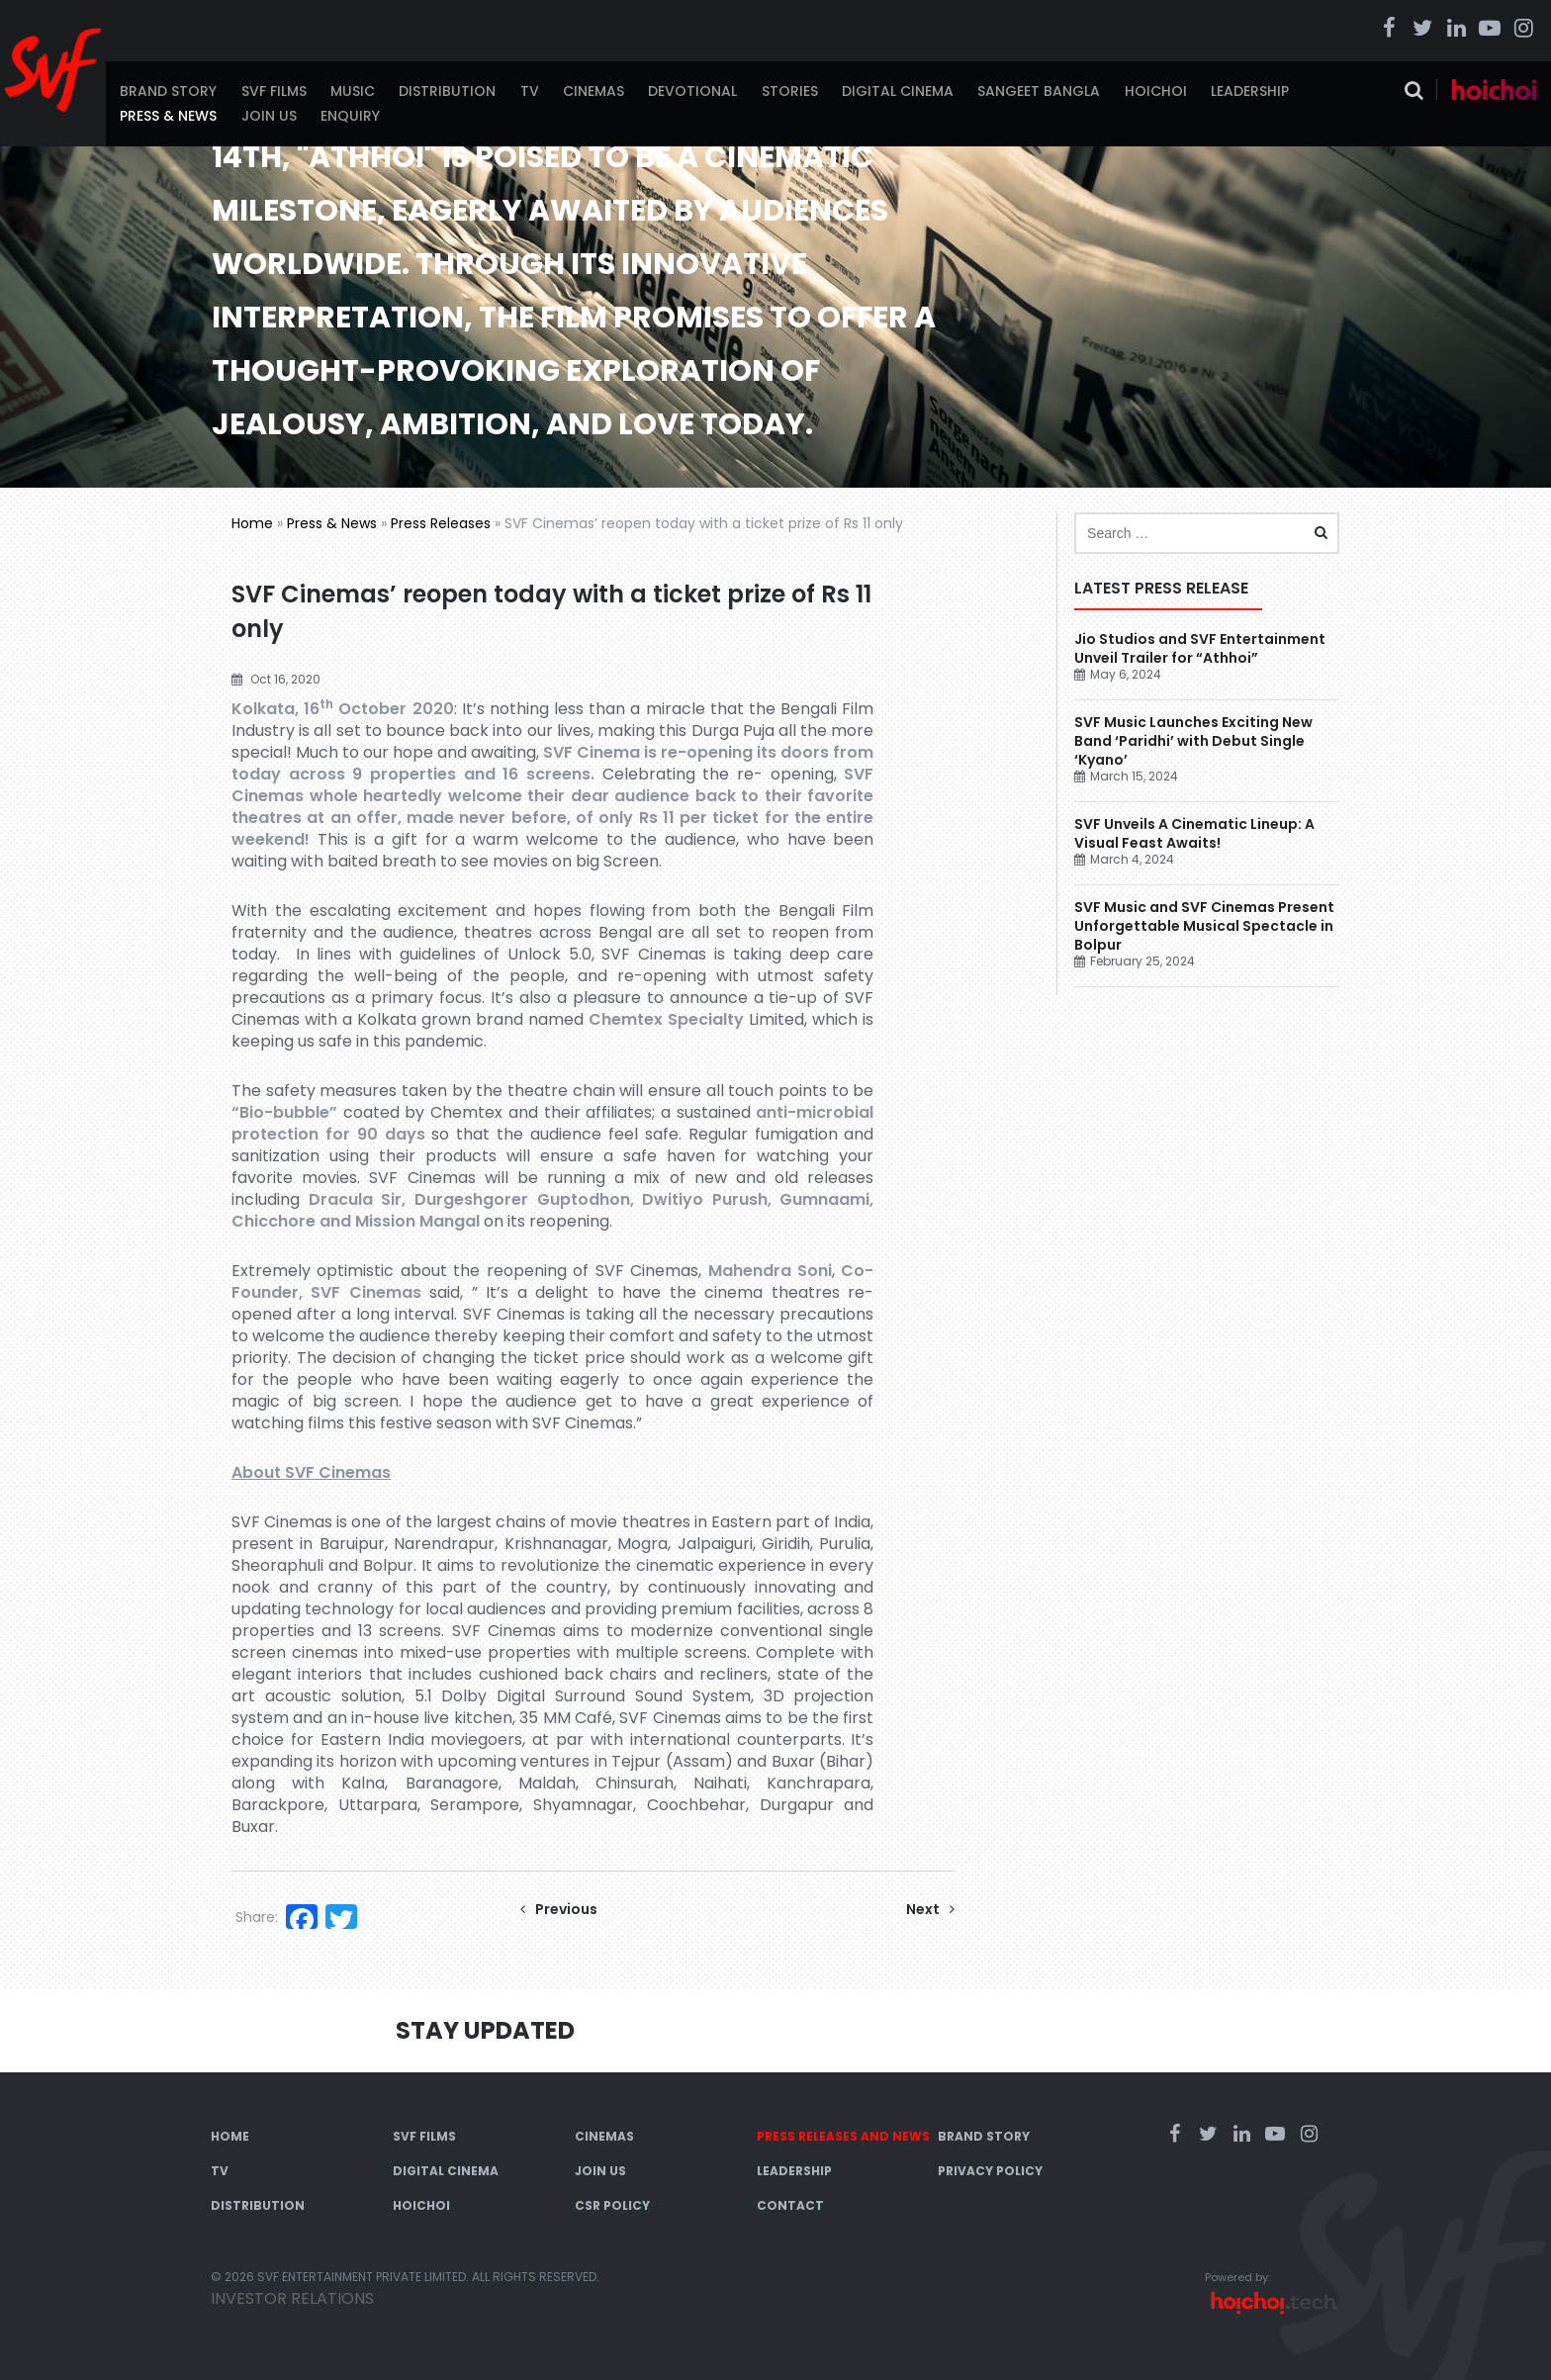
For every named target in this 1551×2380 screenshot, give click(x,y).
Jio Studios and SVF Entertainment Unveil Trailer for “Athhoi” (1199, 648)
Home (252, 523)
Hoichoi (1156, 91)
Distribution (447, 91)
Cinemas (593, 91)
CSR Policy (612, 2205)
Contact (790, 2205)
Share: (256, 1917)
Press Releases (441, 523)
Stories (790, 91)
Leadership (1250, 91)
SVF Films (274, 91)
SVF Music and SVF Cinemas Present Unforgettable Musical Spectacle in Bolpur (1204, 926)
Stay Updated (485, 2030)
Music (352, 91)
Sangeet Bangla (1038, 91)
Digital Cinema (898, 91)
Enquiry (350, 116)
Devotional (692, 91)
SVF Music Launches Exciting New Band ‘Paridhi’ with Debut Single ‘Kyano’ (1193, 741)
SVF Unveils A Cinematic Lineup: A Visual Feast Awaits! (1194, 833)
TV (529, 91)
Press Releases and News (843, 2136)
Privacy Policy (990, 2170)
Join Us (269, 116)
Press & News (168, 116)
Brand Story (168, 91)
